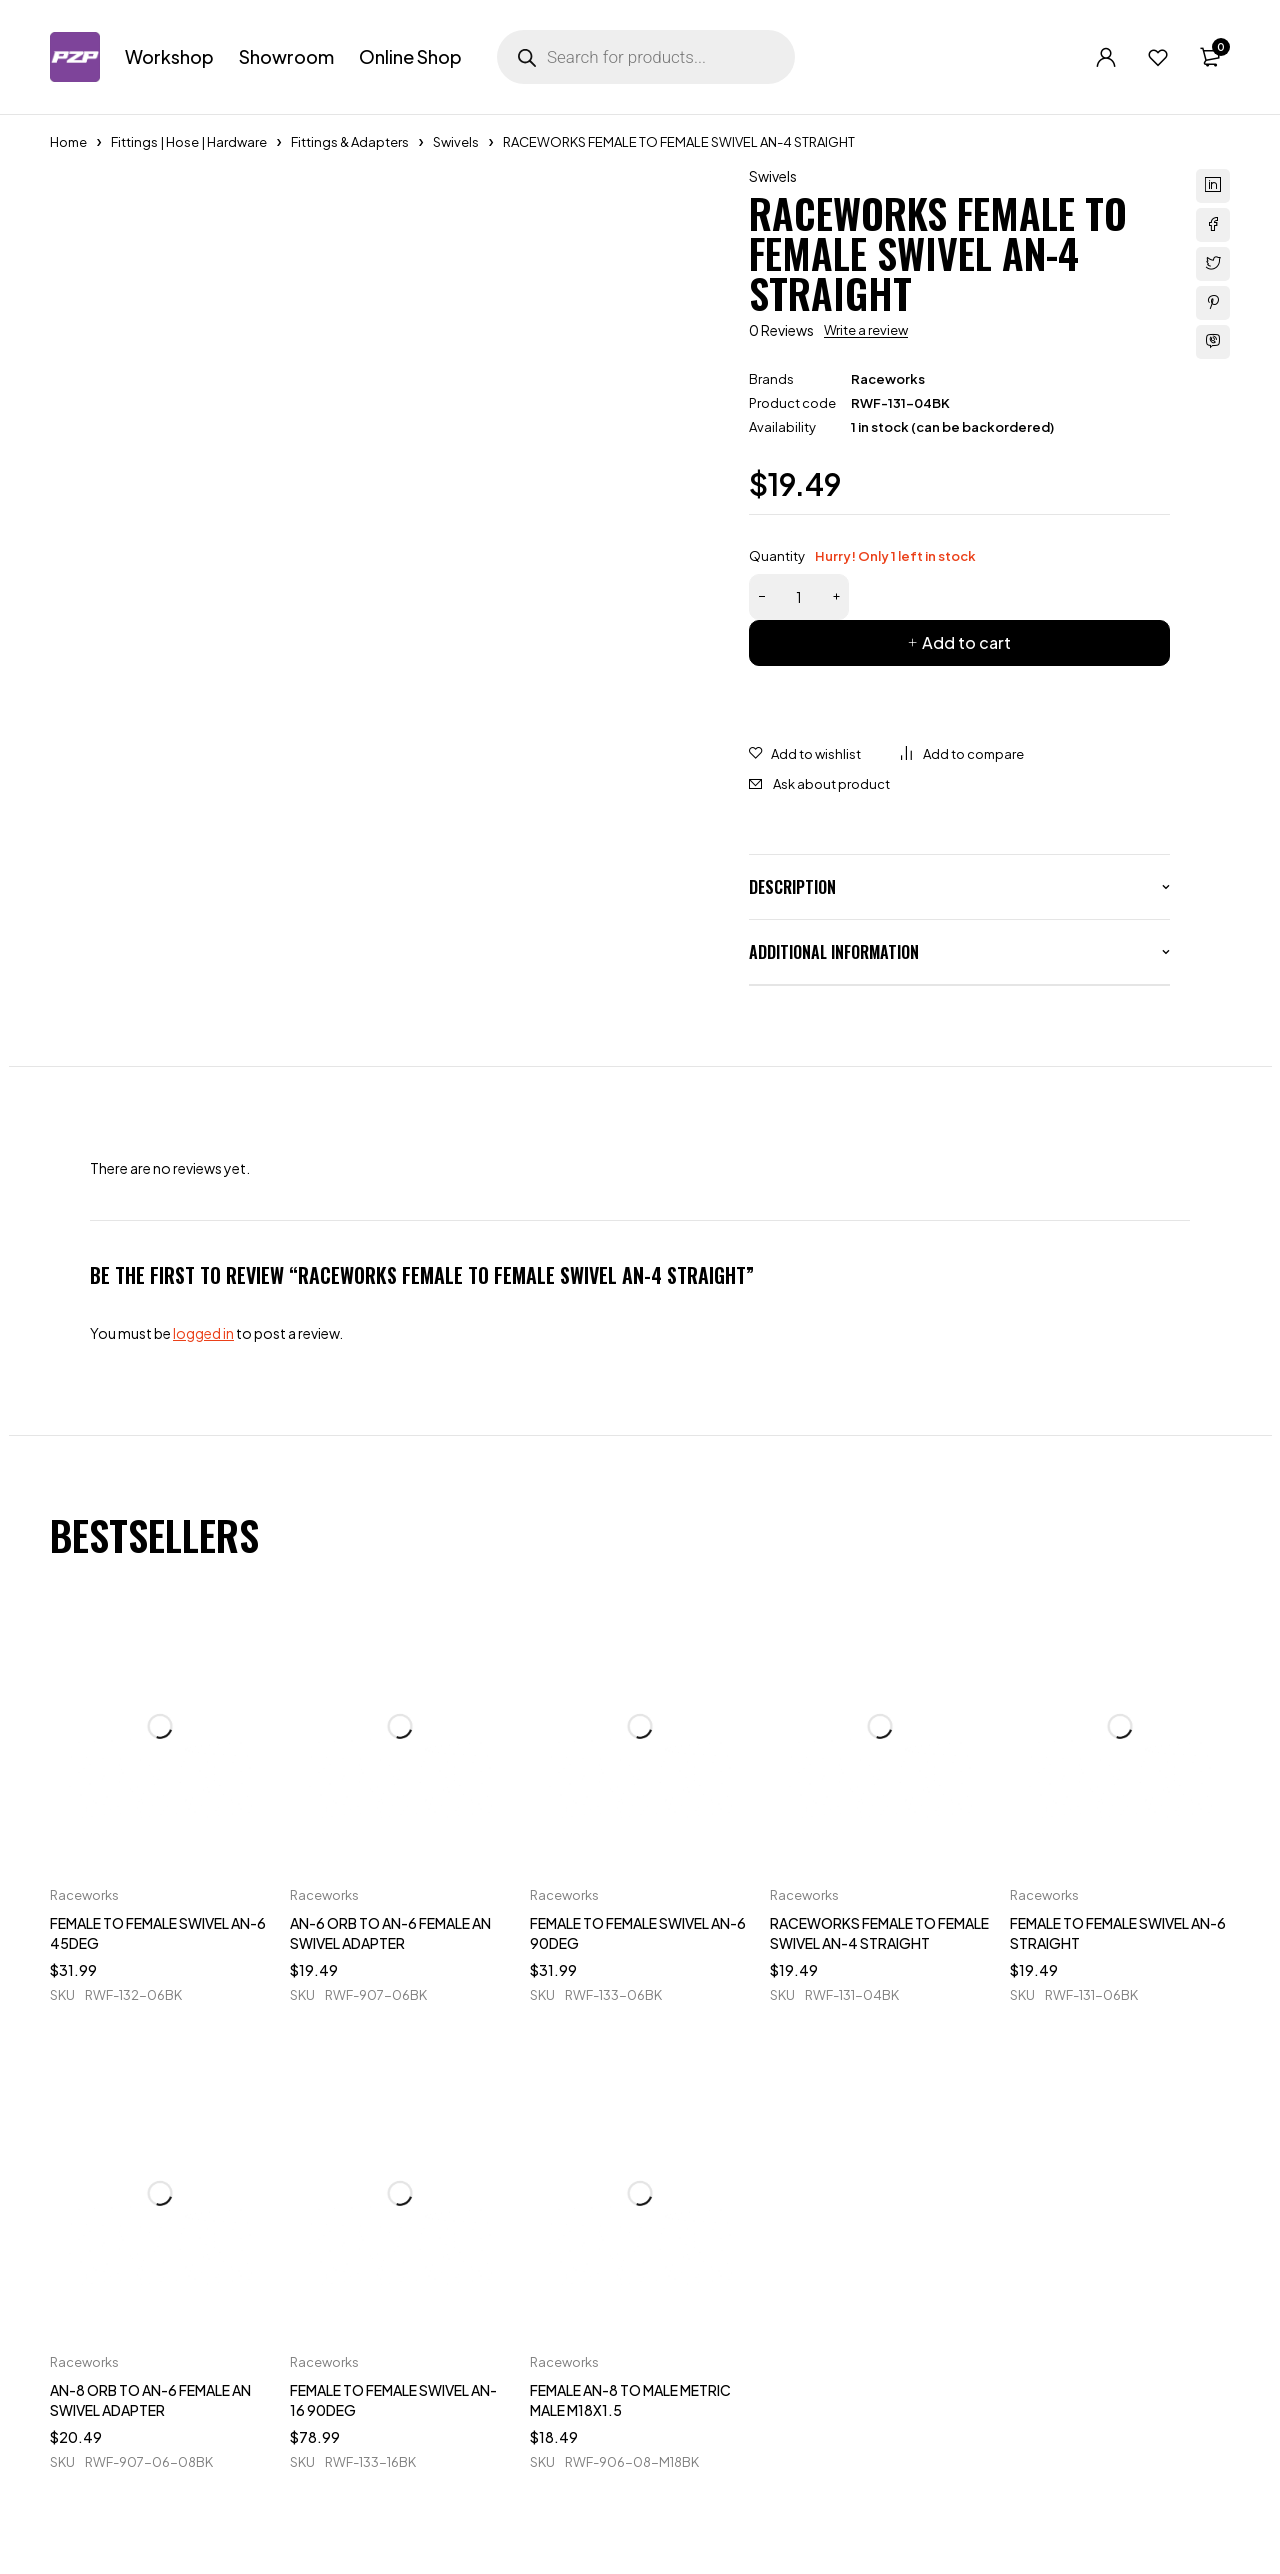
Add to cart (966, 642)
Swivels (456, 142)
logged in (203, 1333)
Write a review (866, 330)
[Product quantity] (799, 597)
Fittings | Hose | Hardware (189, 142)
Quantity (862, 556)
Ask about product (831, 784)
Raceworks (888, 379)
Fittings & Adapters (350, 142)
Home (68, 142)
